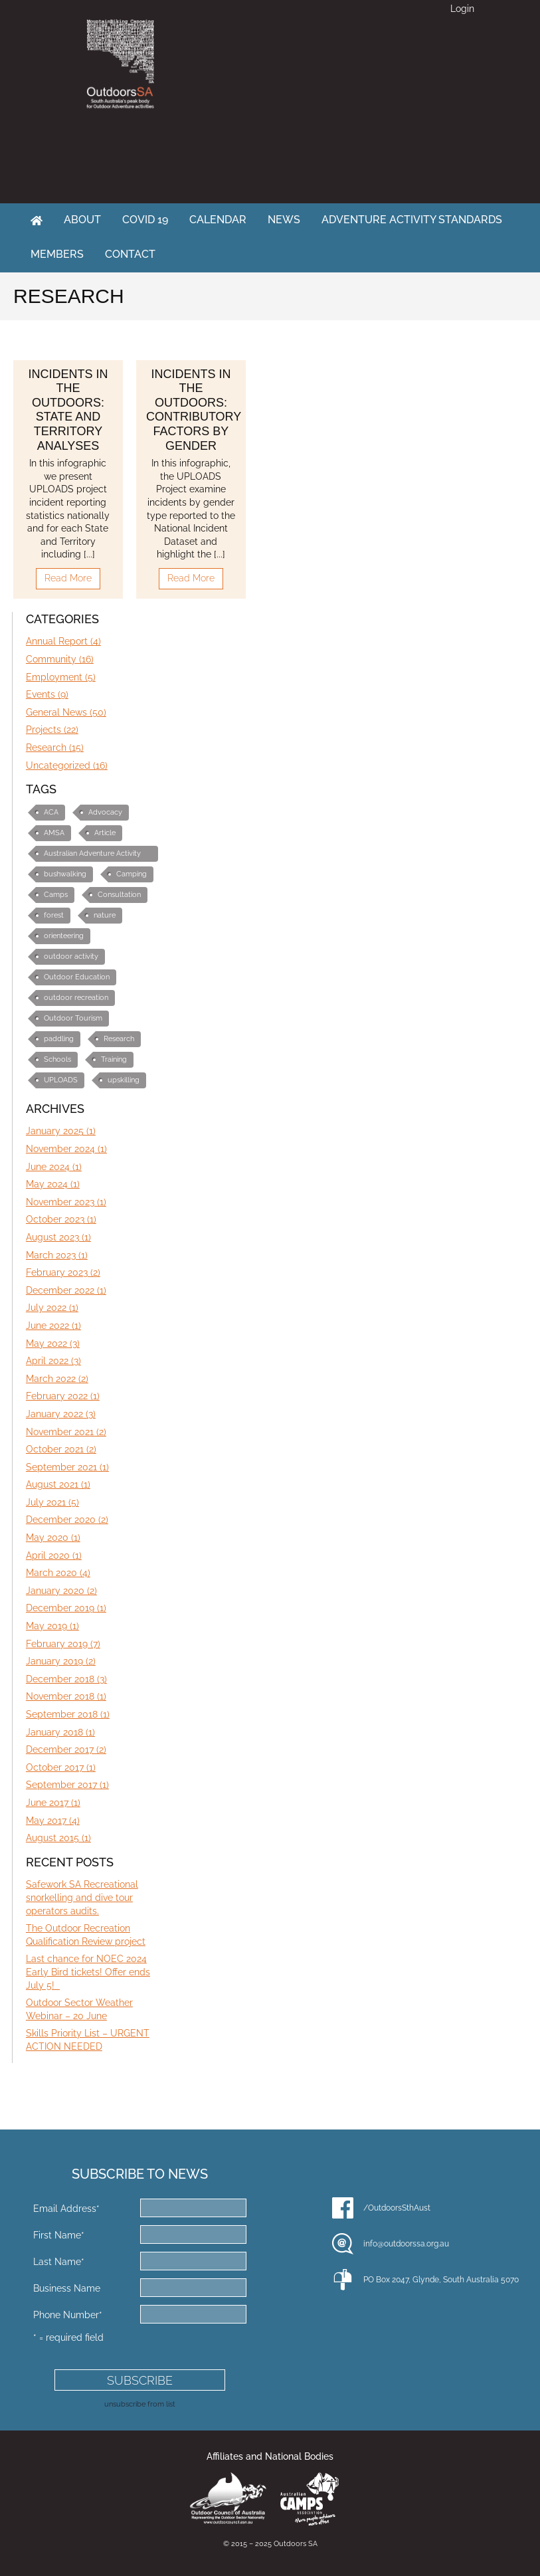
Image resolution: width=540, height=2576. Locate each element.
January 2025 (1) (61, 1131)
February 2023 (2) (63, 1272)
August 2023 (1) (58, 1237)
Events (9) (47, 694)
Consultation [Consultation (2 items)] (119, 894)
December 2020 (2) (67, 1519)
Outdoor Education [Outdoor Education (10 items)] (77, 977)
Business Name (66, 2288)
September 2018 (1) (68, 1714)
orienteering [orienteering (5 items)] (64, 936)
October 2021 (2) (61, 1449)
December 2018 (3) (66, 1679)
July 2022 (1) (52, 1307)
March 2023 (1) (57, 1255)
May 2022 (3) (53, 1343)
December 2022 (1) (66, 1290)
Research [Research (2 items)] (119, 1039)
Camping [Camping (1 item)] (131, 874)
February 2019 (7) (63, 1643)
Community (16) (60, 659)
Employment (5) (61, 677)
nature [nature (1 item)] (105, 915)
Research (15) (55, 747)
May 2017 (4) (53, 1820)
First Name (58, 2235)
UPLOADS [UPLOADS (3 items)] (61, 1080)
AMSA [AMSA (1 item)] (54, 833)
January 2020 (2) (61, 1590)
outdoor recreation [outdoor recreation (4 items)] (76, 997)
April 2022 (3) (53, 1360)
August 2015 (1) (58, 1838)
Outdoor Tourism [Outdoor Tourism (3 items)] (73, 1018)
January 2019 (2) (61, 1661)
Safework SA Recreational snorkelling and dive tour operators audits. (82, 1897)
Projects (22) (52, 729)
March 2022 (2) (57, 1378)
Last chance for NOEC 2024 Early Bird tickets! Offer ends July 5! (88, 1971)
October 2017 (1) (61, 1767)
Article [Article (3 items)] (105, 833)
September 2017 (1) (67, 1784)
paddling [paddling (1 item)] (59, 1039)
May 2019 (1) (52, 1626)
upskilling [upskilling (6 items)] (123, 1080)
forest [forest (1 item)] (54, 915)
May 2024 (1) (53, 1184)
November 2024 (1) (66, 1148)
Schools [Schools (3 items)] (57, 1059)
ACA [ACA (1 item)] (51, 812)
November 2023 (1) (66, 1202)
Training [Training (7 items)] (114, 1059)
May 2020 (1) (53, 1537)
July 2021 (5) (52, 1502)
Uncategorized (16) (67, 765)
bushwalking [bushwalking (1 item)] (65, 874)
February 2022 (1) (63, 1396)
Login (462, 8)
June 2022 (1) (53, 1325)
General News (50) (66, 712)
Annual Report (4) (63, 641)
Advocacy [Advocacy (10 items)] (105, 812)
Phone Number (67, 2315)
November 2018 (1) (66, 1696)
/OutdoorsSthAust (396, 2208)
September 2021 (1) (67, 1467)
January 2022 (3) (61, 1414)
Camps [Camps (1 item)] (56, 894)
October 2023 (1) (61, 1219)
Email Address (66, 2208)
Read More (68, 578)
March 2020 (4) (58, 1572)
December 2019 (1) (66, 1608)
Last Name (58, 2261)
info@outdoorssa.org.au (406, 2243)
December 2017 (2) (66, 1749)
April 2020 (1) (54, 1555)
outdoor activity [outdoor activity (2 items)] (71, 956)
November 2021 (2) (66, 1432)
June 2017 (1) (53, 1802)
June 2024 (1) (54, 1166)
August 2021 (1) (58, 1484)
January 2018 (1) (60, 1732)
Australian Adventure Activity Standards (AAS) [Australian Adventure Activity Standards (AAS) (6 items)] (92, 855)
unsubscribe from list (139, 2404)
